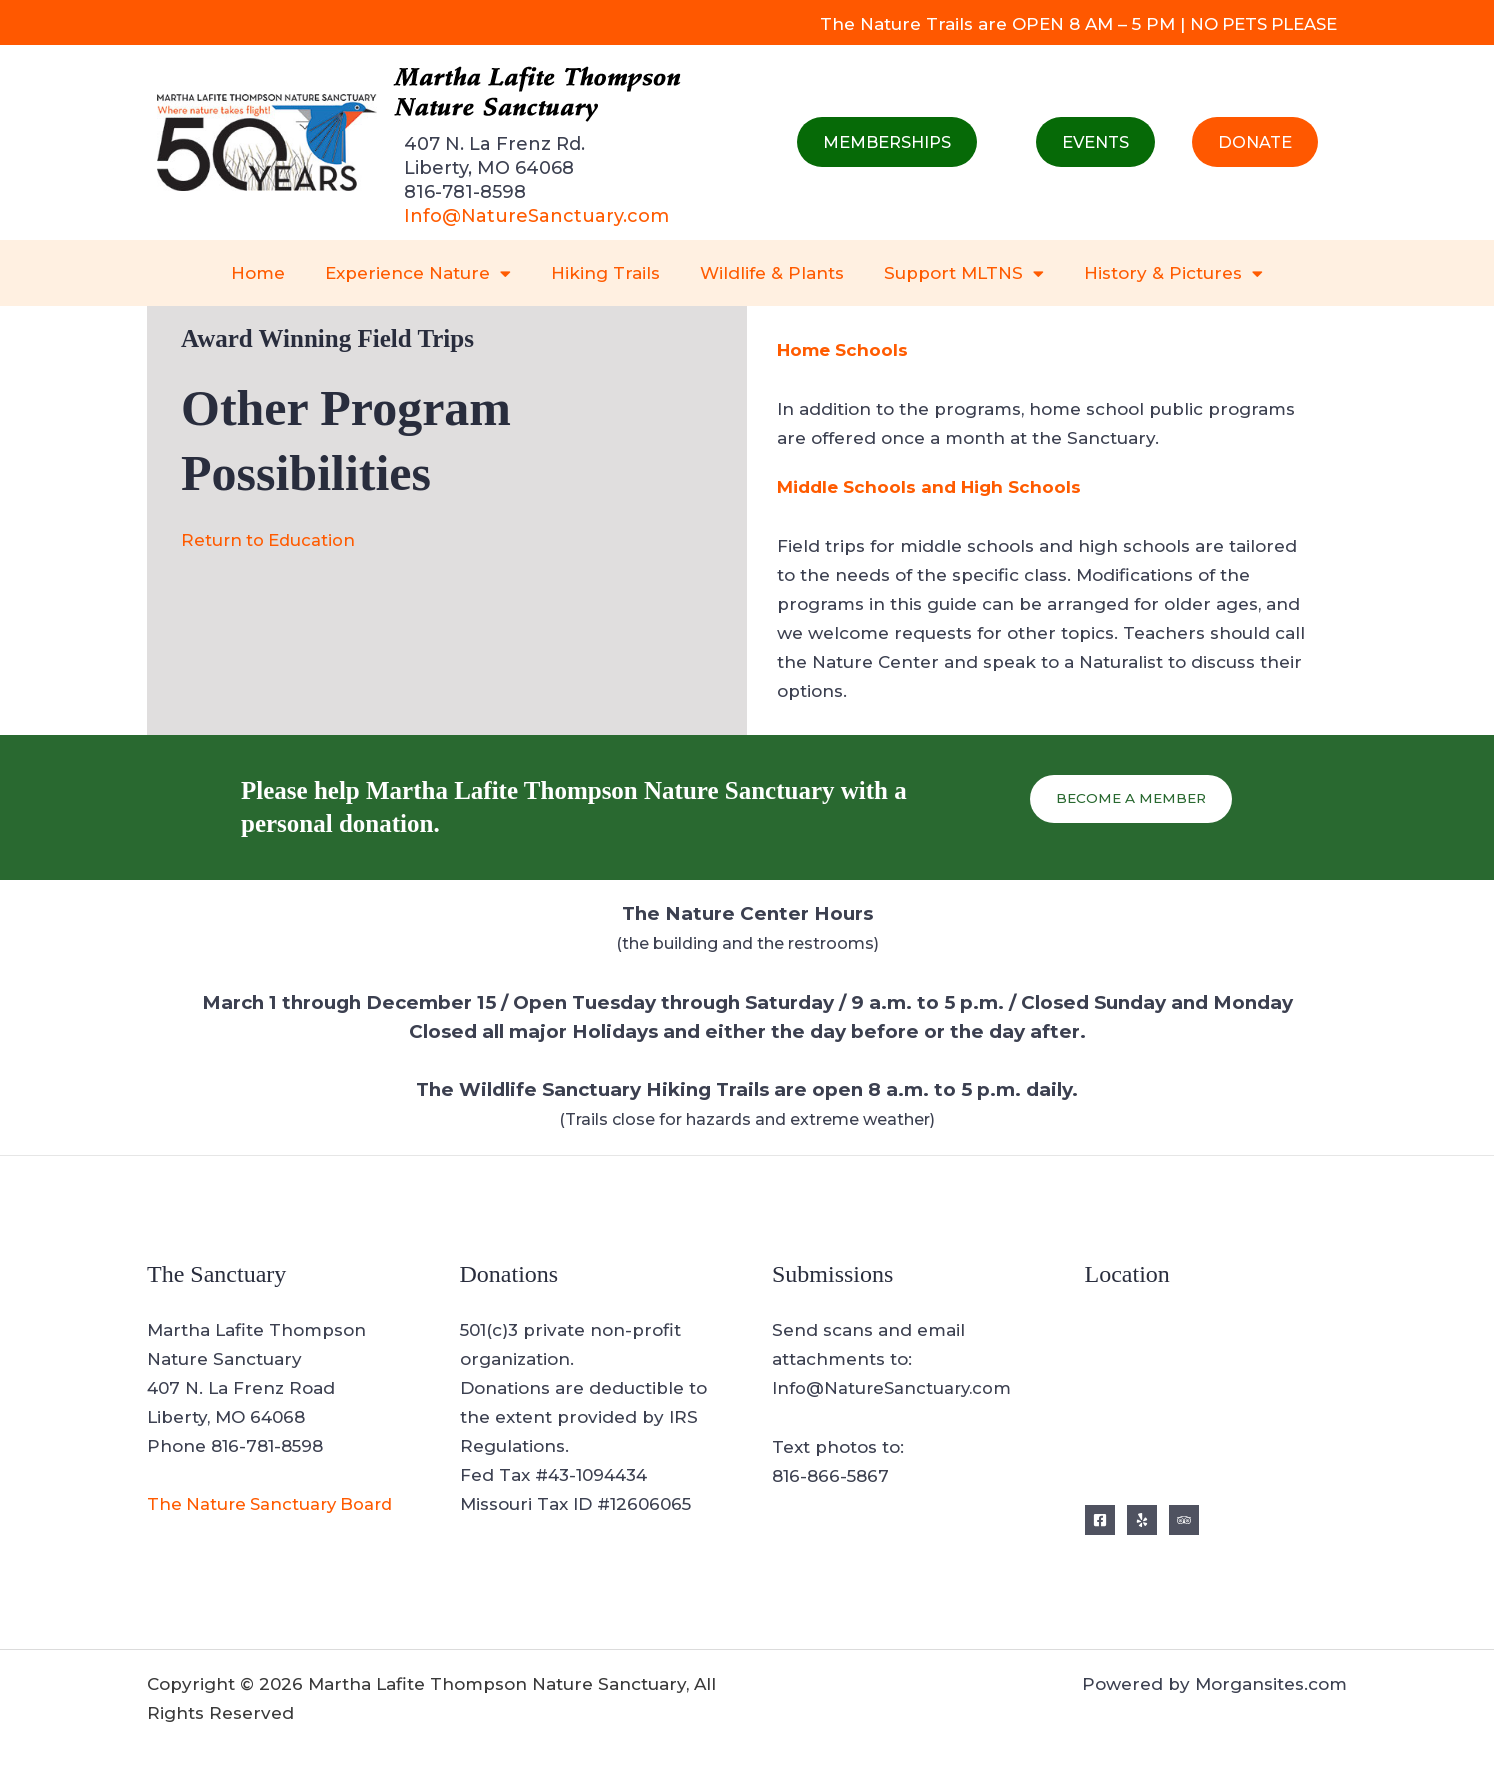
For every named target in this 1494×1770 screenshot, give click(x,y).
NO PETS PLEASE (1260, 24)
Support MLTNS (964, 273)
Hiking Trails (605, 273)
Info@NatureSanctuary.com (536, 216)
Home (258, 273)
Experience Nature (418, 273)
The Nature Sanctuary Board (274, 1504)
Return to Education (270, 540)
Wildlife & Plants (772, 273)
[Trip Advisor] (1184, 1520)
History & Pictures (1173, 273)
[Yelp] (1142, 1520)
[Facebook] (1100, 1520)
